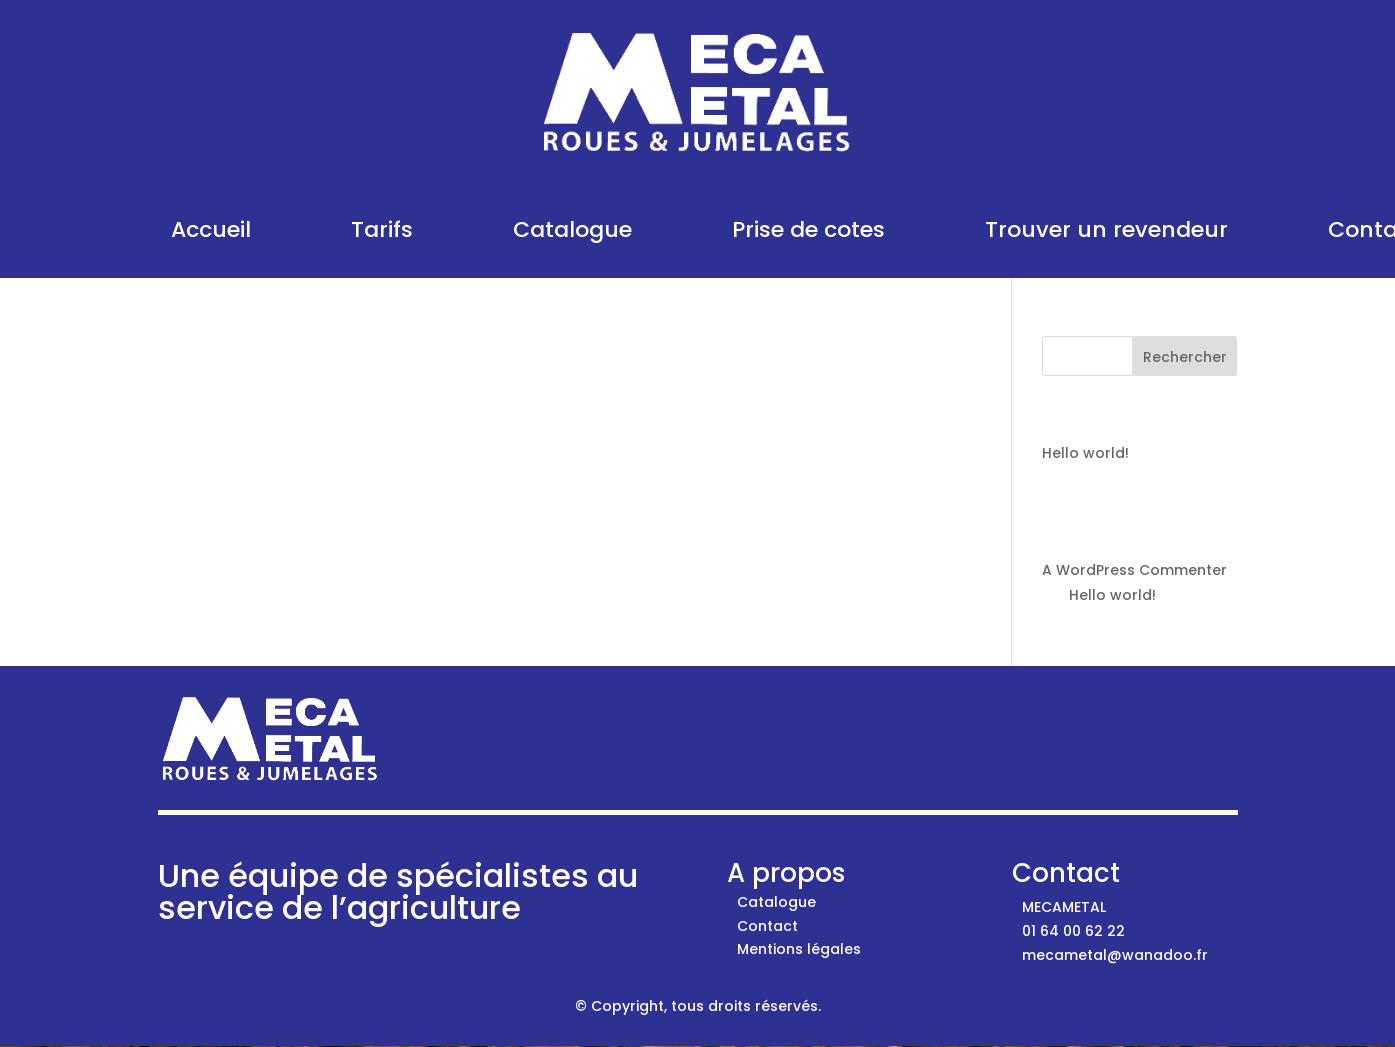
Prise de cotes (808, 230)
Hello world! (1085, 453)
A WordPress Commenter (1134, 570)
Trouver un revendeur (1106, 230)
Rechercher (1185, 357)
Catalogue (572, 230)
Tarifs (382, 230)
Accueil (211, 230)
